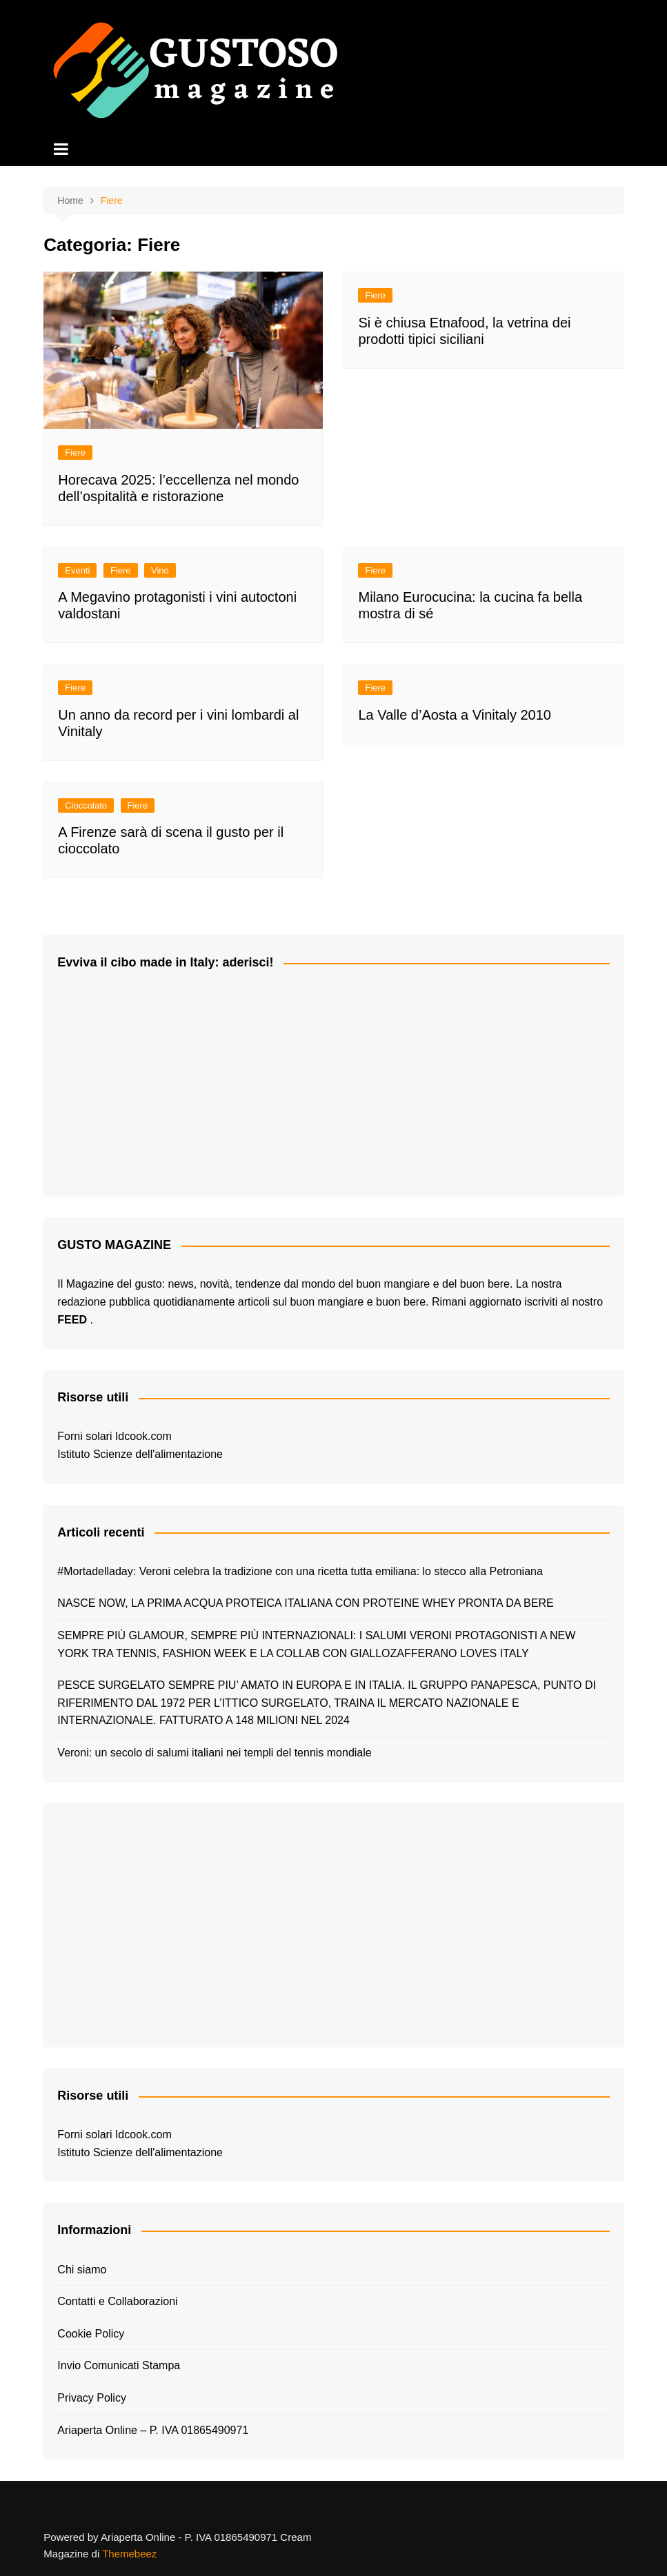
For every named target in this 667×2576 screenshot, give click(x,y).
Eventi (77, 570)
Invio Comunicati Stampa (118, 2365)
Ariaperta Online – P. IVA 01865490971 (152, 2430)
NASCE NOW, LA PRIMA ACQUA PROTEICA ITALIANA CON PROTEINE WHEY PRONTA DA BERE (305, 1603)
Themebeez (129, 2553)
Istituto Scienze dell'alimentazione (140, 1454)
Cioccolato (86, 805)
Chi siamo (81, 2269)
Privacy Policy (91, 2398)
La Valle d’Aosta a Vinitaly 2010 (454, 714)
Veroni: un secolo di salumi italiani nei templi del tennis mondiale (214, 1752)
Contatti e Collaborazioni (117, 2301)
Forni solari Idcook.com (114, 1436)
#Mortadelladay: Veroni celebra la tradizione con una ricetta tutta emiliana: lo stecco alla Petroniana (300, 1571)
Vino (160, 570)
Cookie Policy (90, 2334)
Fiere (75, 452)
